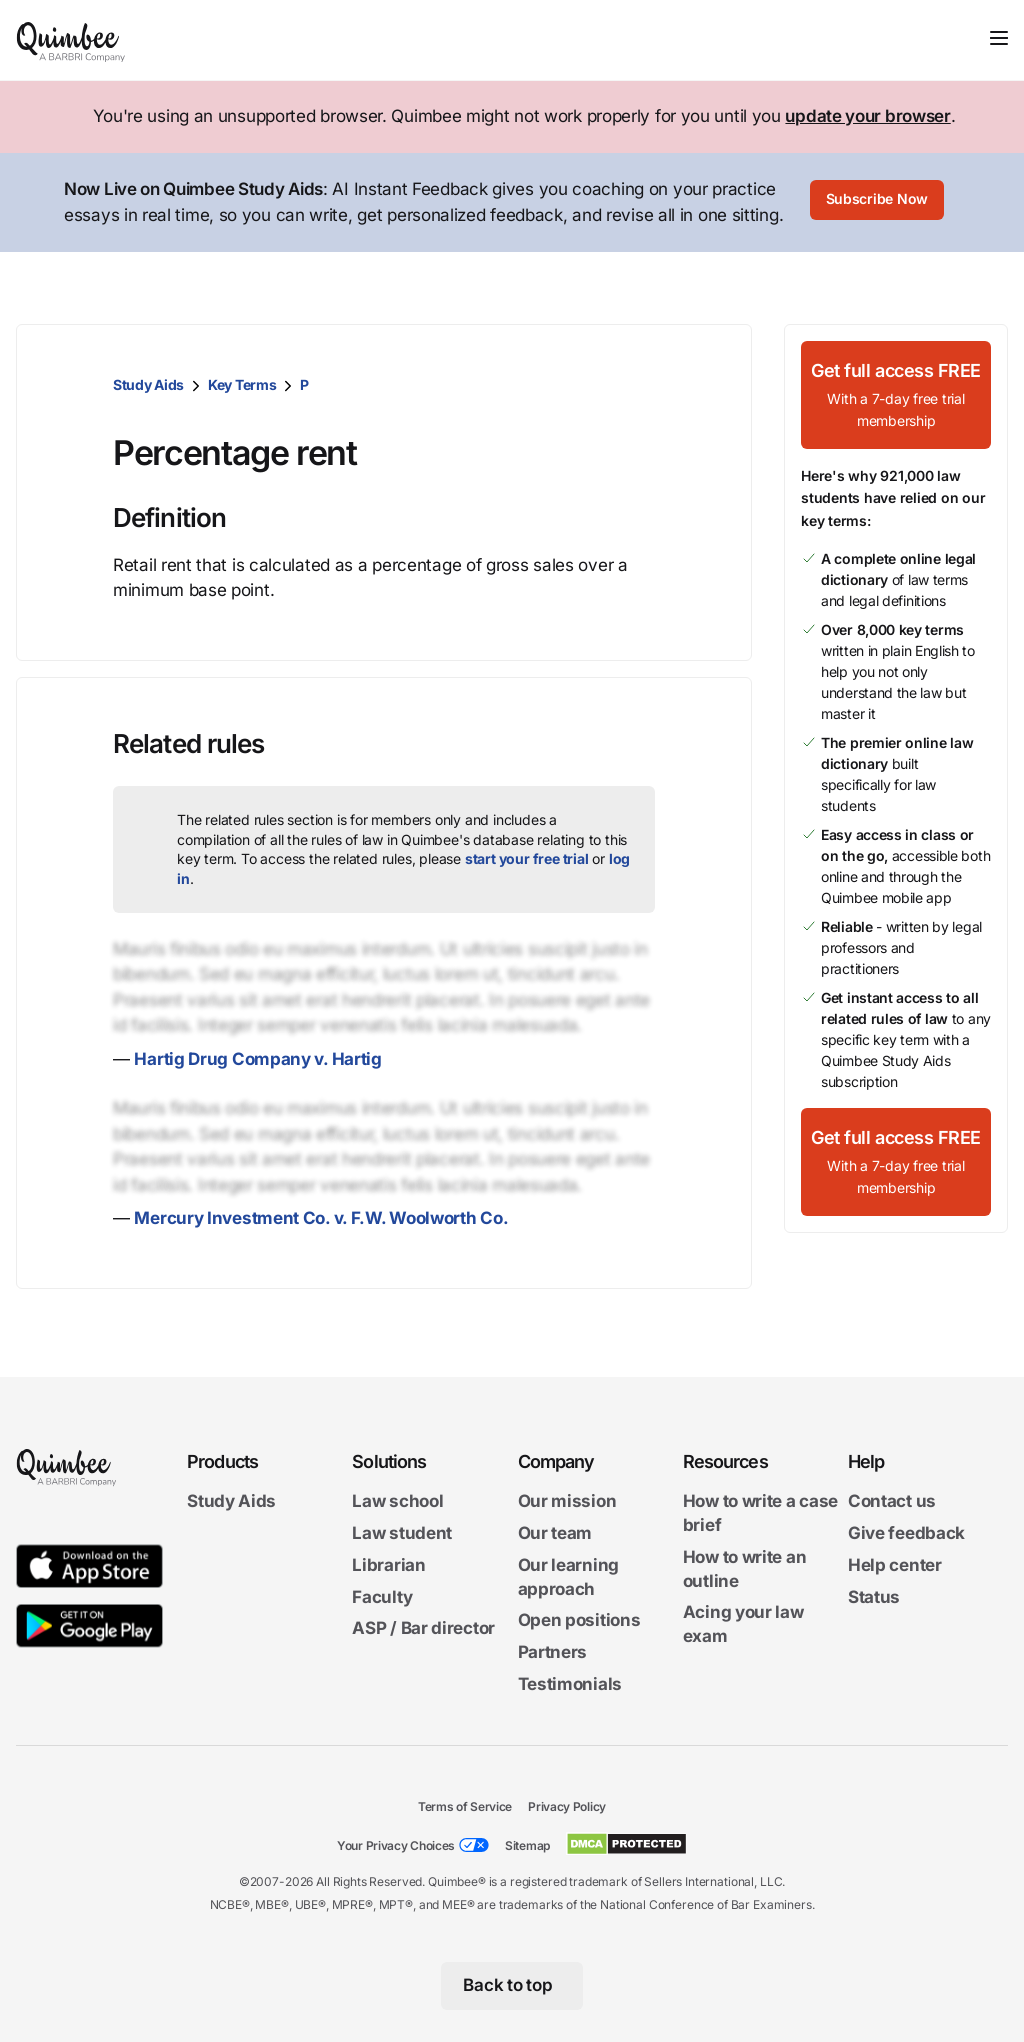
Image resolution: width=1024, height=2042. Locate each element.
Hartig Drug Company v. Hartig (257, 1059)
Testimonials (570, 1684)
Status (874, 1596)
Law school (397, 1501)
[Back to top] (512, 1986)
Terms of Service (465, 1806)
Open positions (579, 1620)
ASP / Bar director (423, 1628)
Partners (553, 1652)
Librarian (388, 1565)
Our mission (567, 1501)
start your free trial (527, 858)
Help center (895, 1565)
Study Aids (148, 384)
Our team (555, 1533)
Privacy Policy (567, 1806)
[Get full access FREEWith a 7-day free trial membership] (896, 395)
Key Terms (242, 384)
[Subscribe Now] (877, 203)
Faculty (382, 1596)
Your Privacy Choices (396, 1845)
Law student (402, 1533)
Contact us (892, 1501)
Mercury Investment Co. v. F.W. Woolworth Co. (321, 1218)
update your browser (867, 116)
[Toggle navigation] (999, 38)
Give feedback (906, 1533)
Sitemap (527, 1845)
